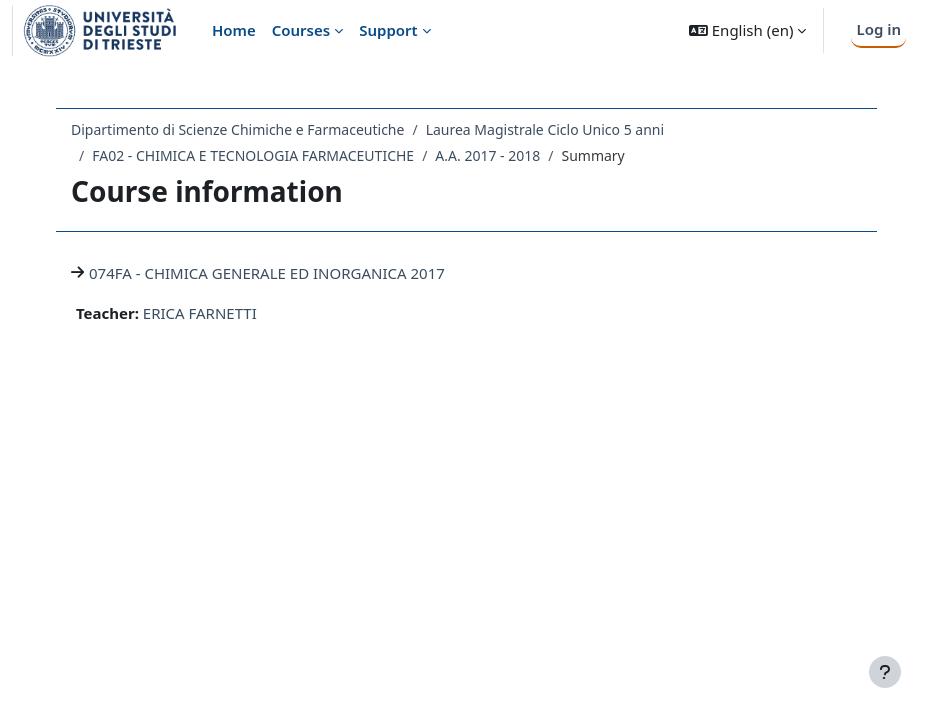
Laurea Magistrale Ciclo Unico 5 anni (545, 129)
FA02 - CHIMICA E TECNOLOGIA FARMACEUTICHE (253, 155)
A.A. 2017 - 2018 (487, 155)
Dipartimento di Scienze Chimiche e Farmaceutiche (237, 129)
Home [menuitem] (234, 30)
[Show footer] (885, 672)
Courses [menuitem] (301, 30)
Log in (878, 29)
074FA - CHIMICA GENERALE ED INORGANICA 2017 (267, 273)
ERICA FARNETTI (200, 313)
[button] (747, 30)
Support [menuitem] (388, 30)
